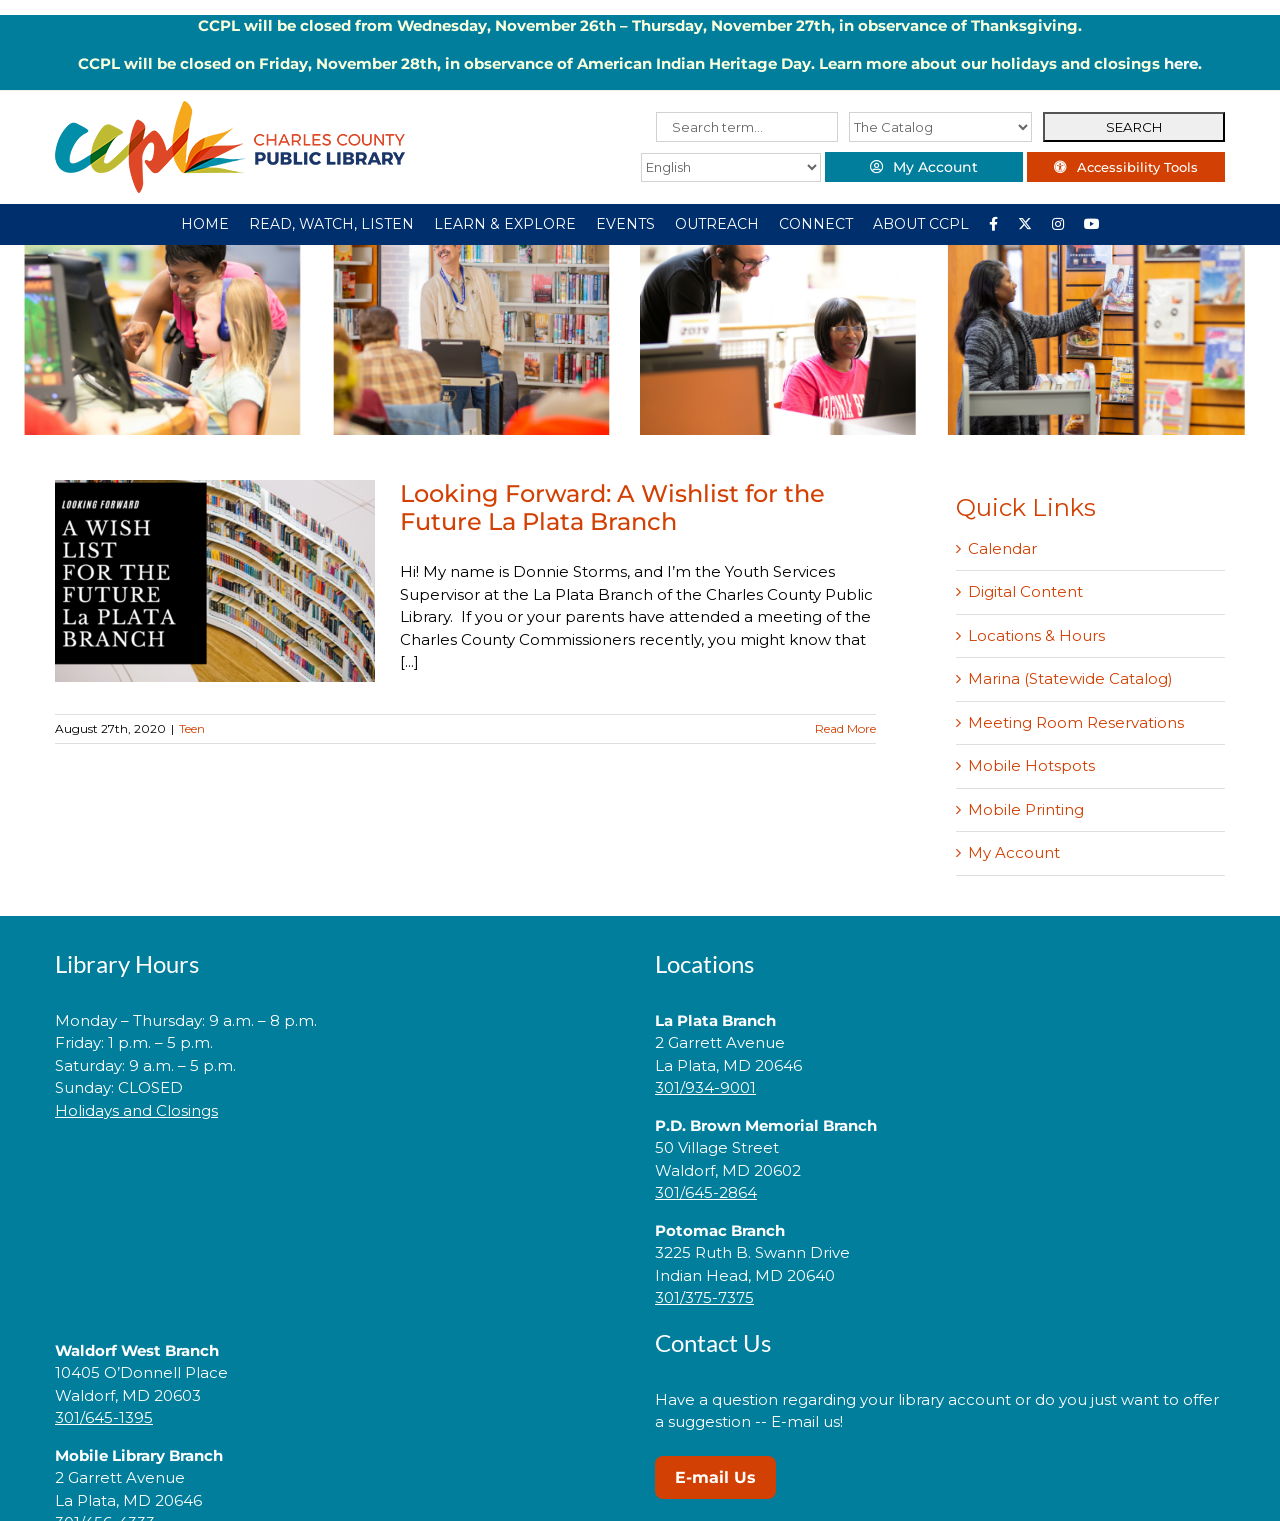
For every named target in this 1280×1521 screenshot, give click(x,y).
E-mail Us (715, 1477)
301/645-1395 (104, 1417)
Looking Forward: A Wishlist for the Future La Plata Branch (612, 507)
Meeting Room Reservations (1076, 722)
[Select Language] (727, 167)
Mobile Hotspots (1031, 765)
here (1181, 63)
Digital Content (1025, 591)
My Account (1014, 852)
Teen (192, 728)
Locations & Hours (1036, 635)
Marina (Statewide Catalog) (1070, 678)
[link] (340, 1173)
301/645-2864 (706, 1192)
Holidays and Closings (136, 1110)
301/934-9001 (705, 1087)
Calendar (1002, 548)
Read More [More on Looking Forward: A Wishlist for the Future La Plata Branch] (845, 728)
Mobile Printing (1026, 809)
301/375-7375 (704, 1297)
